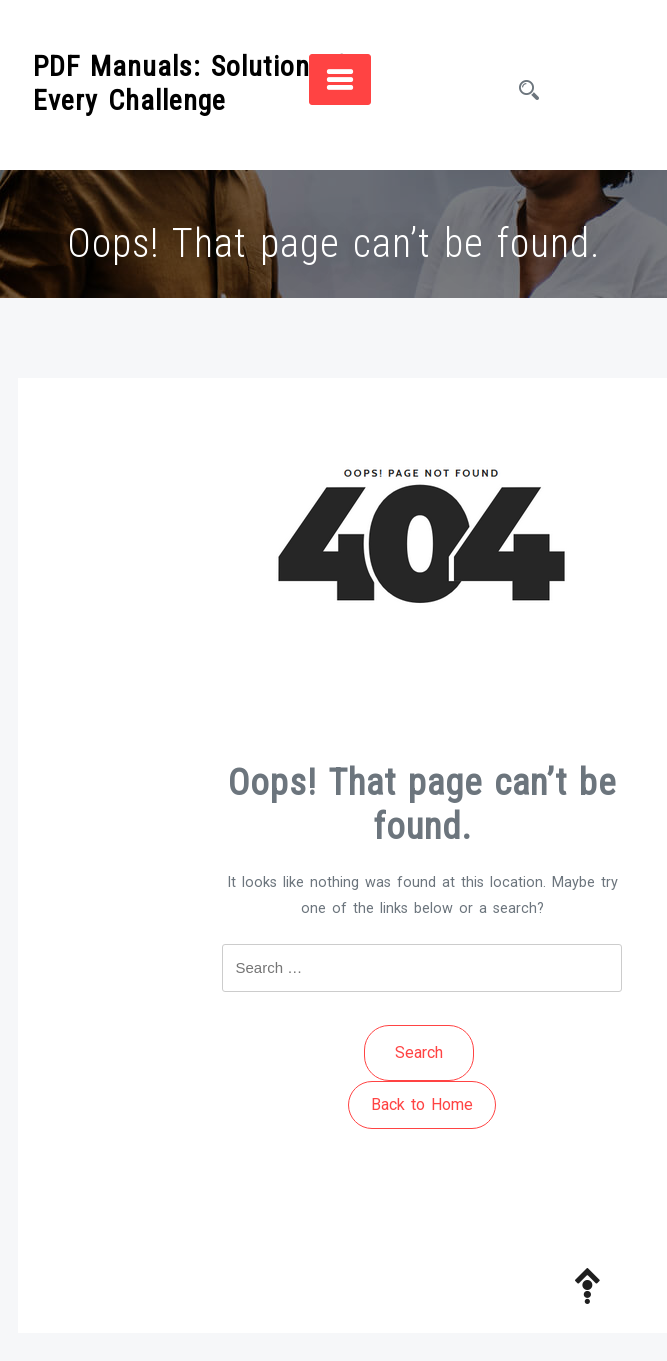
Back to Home (422, 1104)
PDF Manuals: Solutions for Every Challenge (201, 83)
